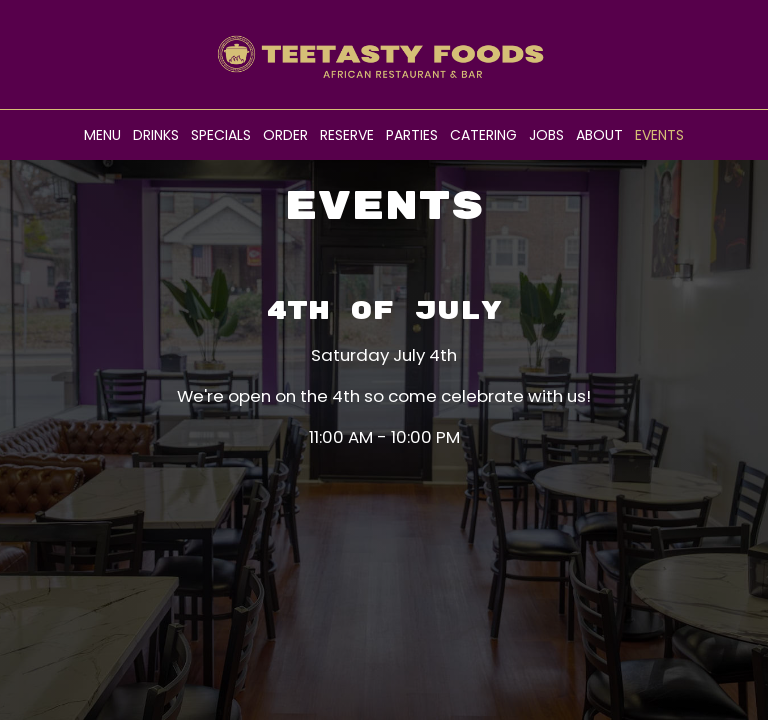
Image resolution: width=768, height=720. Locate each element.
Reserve (347, 135)
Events (659, 135)
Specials (221, 135)
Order (285, 135)
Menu (102, 135)
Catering (483, 135)
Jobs (546, 135)
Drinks (156, 135)
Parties (412, 135)
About (599, 135)
